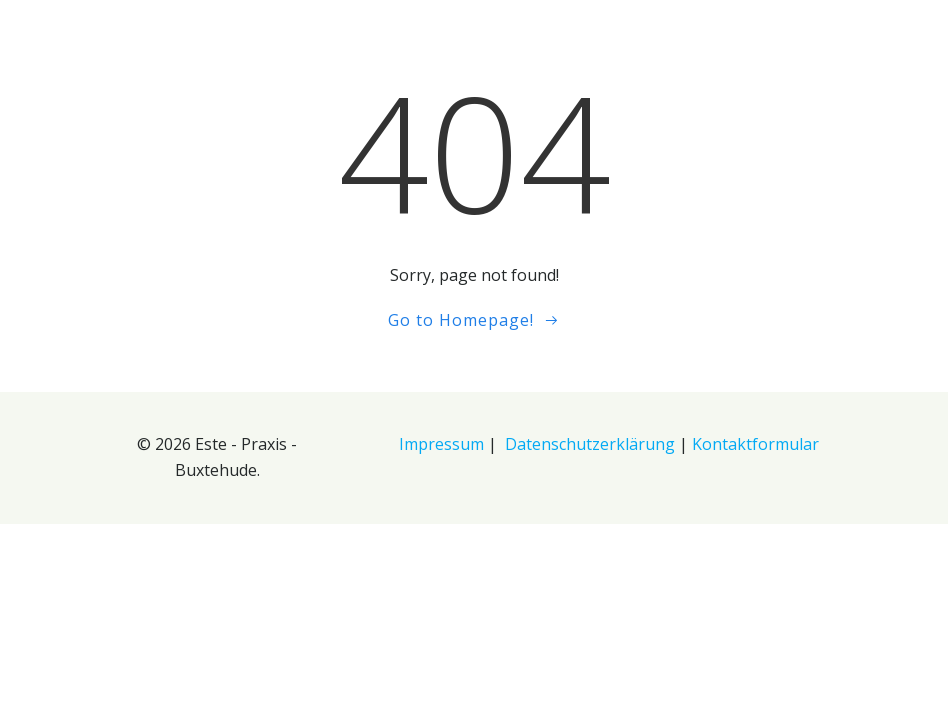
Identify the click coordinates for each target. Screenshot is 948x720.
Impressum (441, 444)
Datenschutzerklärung (590, 444)
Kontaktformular (755, 444)
